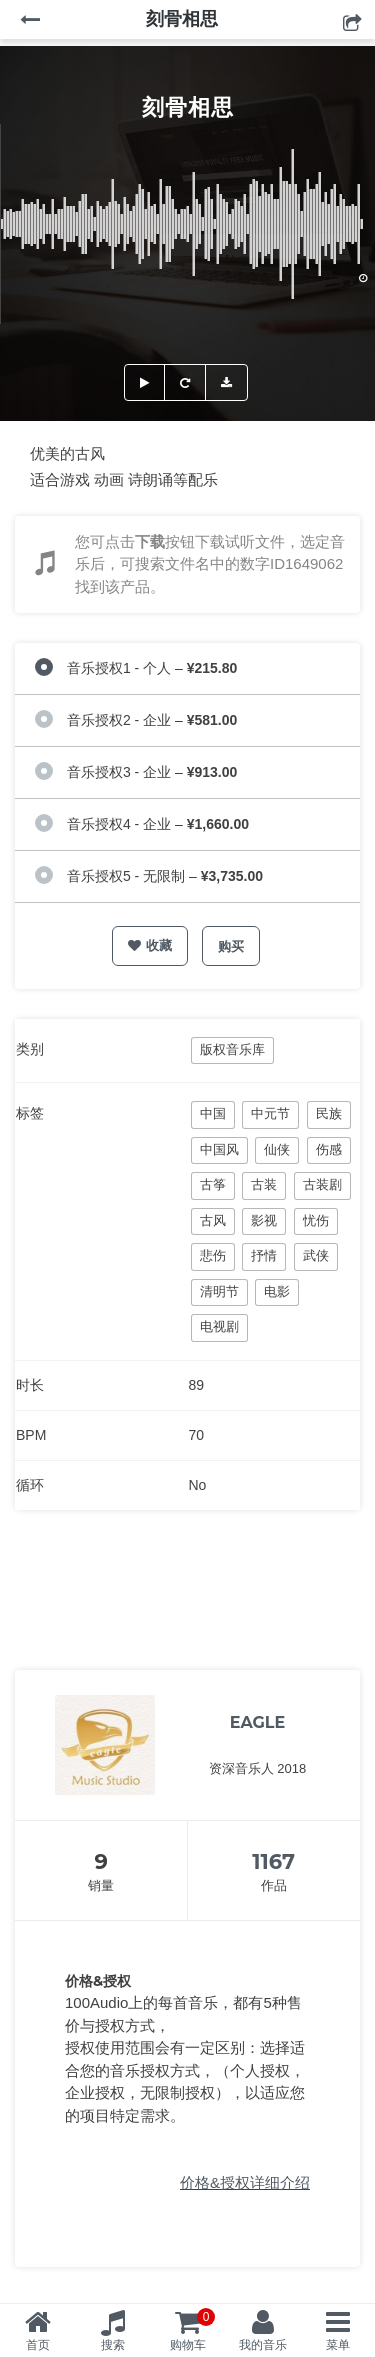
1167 (273, 1861)
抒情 (264, 1255)
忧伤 (316, 1220)
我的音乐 (263, 2345)
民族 (329, 1113)
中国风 (219, 1149)
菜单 (338, 2345)
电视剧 (219, 1326)
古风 (213, 1220)
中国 (213, 1113)
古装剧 (322, 1184)
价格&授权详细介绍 (245, 2182)
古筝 (213, 1184)
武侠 (316, 1255)
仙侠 (277, 1149)
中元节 (270, 1113)
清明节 (219, 1291)
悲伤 (213, 1255)
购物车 (193, 2330)
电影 (277, 1291)
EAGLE (258, 1722)
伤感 (329, 1149)
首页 (38, 2345)
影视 (264, 1220)
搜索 (113, 2345)
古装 (264, 1184)
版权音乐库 (232, 1049)
